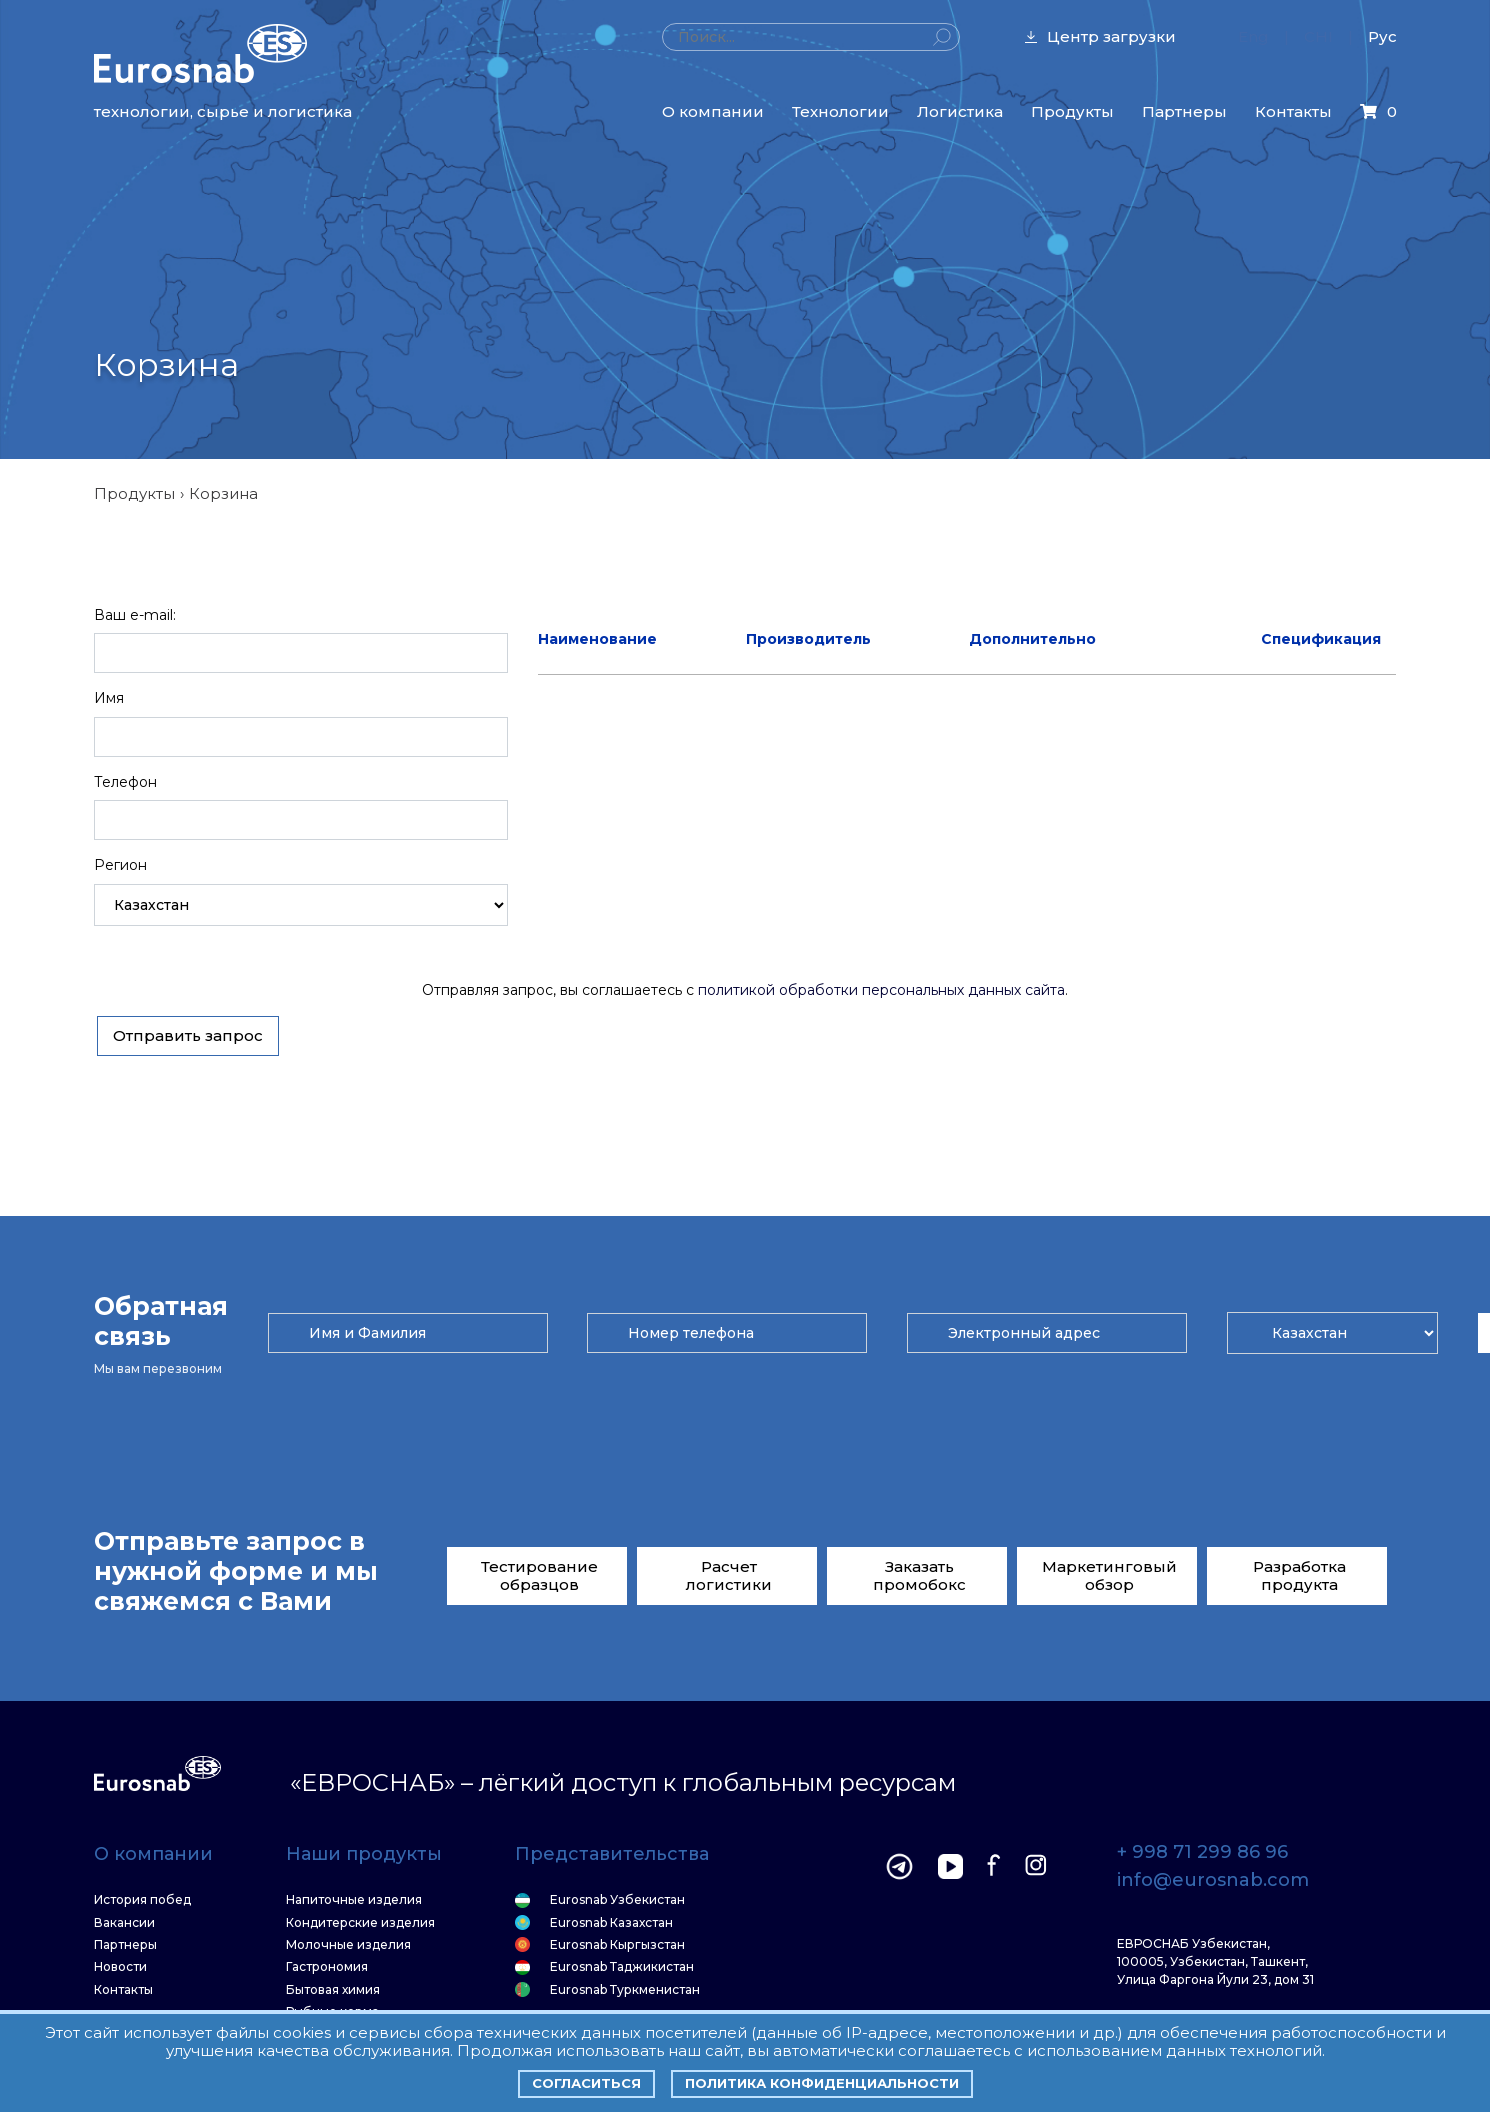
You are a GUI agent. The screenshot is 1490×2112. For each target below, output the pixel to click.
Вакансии (124, 1923)
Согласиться (586, 2083)
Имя (109, 698)
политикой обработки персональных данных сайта (881, 990)
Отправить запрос (188, 1035)
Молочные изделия (348, 1945)
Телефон (125, 782)
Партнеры (1184, 111)
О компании (713, 111)
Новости (120, 1967)
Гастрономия (327, 1967)
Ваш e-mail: (135, 615)
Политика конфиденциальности (822, 2083)
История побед (142, 1900)
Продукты (1072, 111)
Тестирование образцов (539, 1575)
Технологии (840, 111)
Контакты (1293, 111)
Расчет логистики (729, 1575)
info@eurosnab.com (1213, 1881)
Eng (1253, 36)
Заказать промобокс (919, 1575)
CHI (1318, 36)
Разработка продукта (1299, 1575)
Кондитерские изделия (360, 1923)
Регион (120, 865)
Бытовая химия (333, 1990)
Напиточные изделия (354, 1900)
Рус (1382, 36)
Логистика (960, 111)
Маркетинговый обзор (1109, 1575)
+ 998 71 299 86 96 (1202, 1853)
